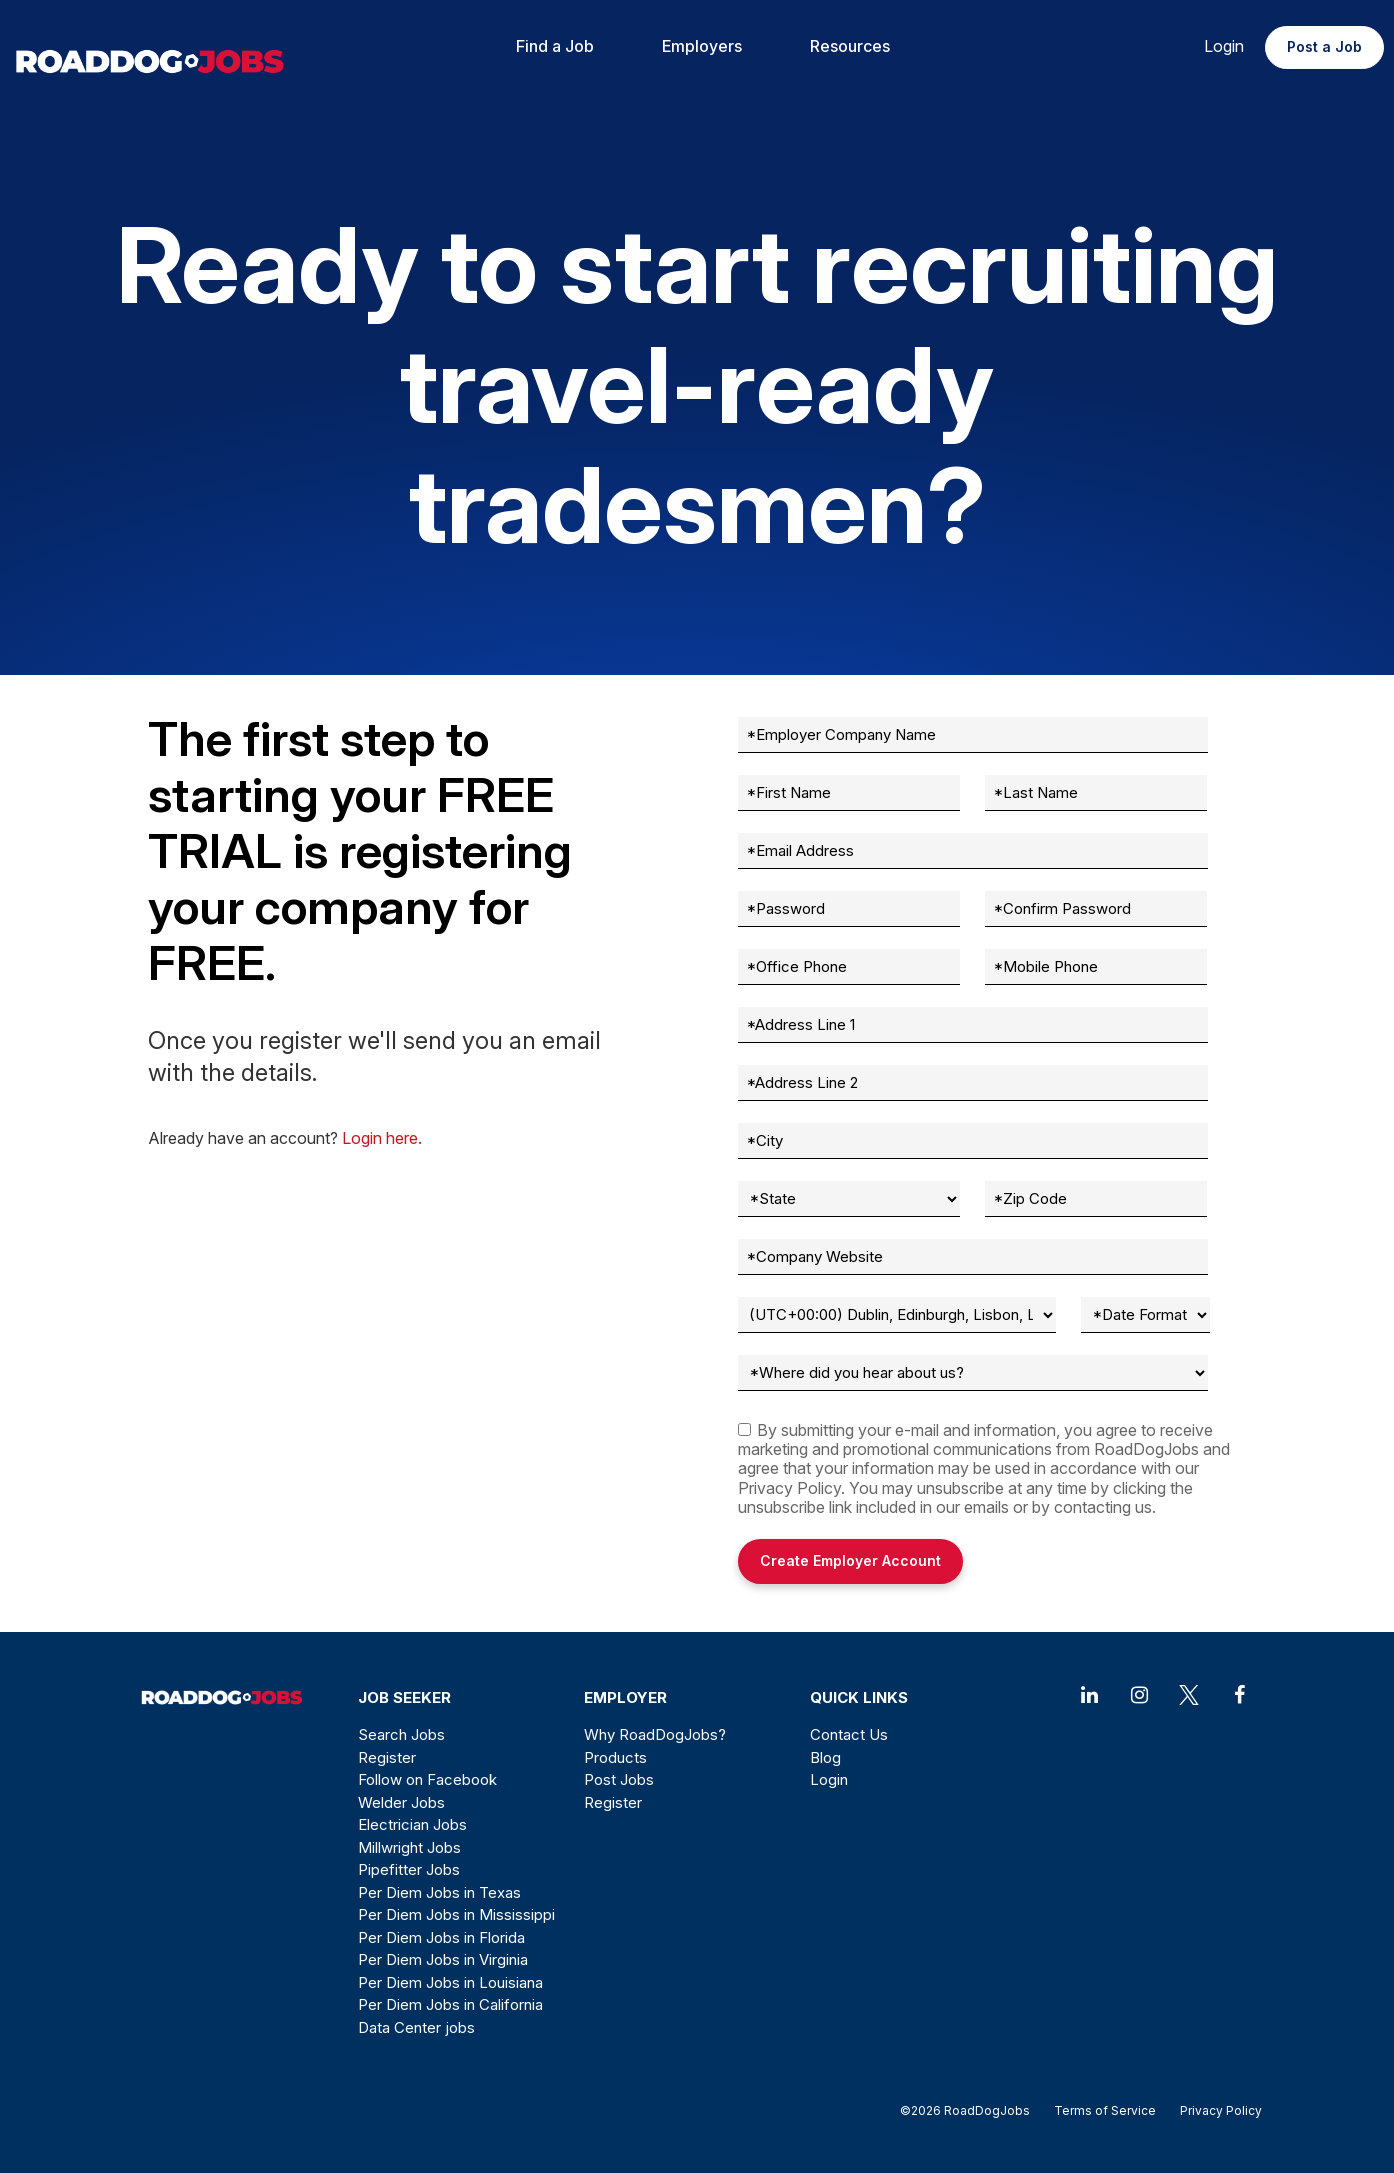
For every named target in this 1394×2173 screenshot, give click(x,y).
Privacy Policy (789, 1488)
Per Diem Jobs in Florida (441, 1937)
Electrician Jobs (412, 1824)
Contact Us (849, 1734)
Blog (825, 1757)
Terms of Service (1105, 2110)
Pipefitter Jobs (409, 1869)
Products (615, 1757)
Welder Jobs (401, 1802)
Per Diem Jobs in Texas (439, 1892)
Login (1224, 46)
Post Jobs (619, 1779)
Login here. (382, 1138)
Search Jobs (401, 1734)
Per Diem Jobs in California (450, 2004)
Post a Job (1324, 46)
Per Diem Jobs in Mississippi (456, 1914)
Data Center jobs (416, 2027)
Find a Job (555, 46)
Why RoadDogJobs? (655, 1734)
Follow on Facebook (427, 1779)
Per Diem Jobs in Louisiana (450, 1982)
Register (387, 1757)
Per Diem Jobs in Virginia (443, 1959)
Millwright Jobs (409, 1847)
